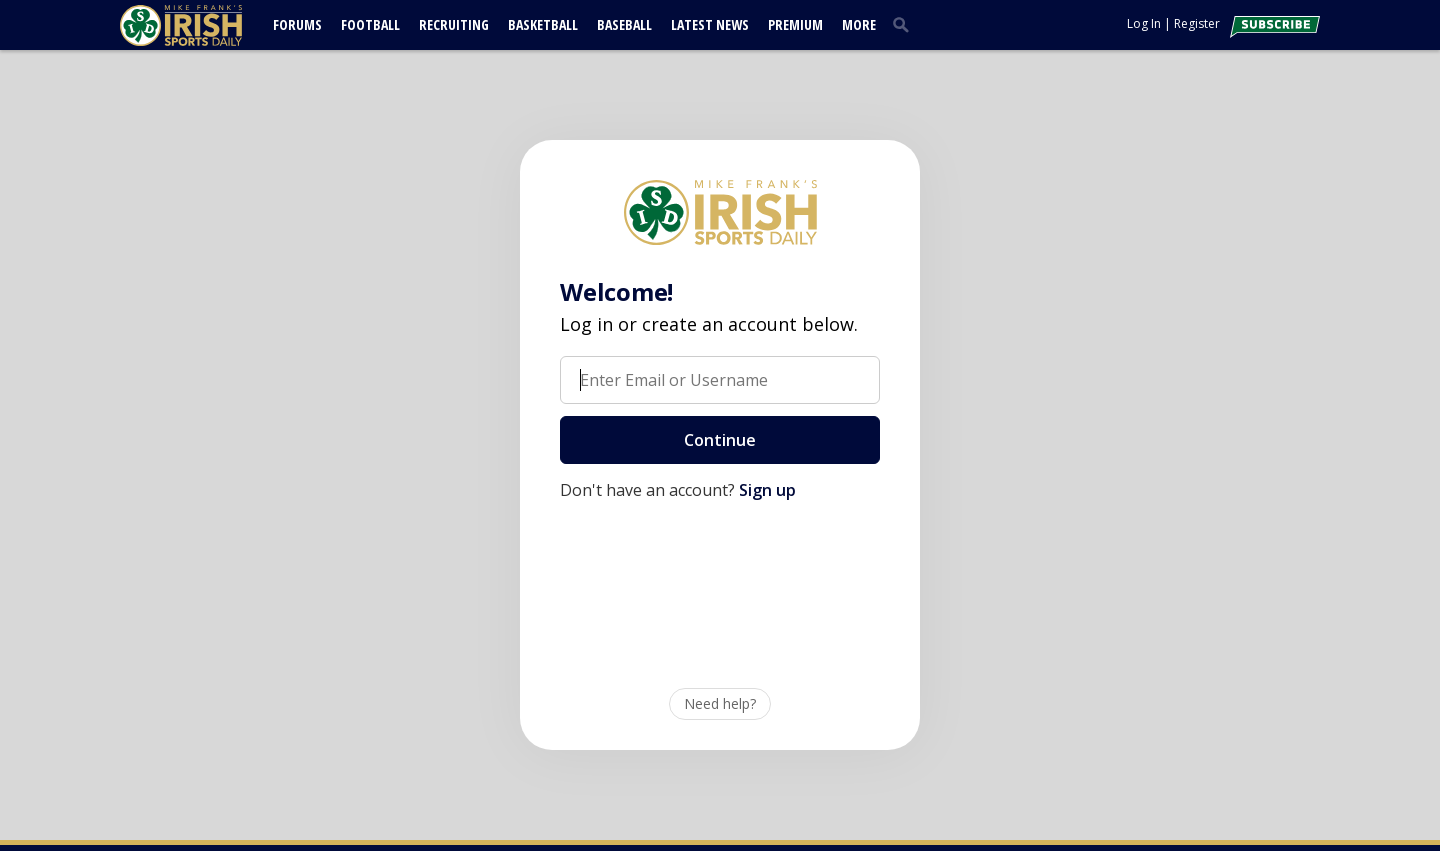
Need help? (720, 703)
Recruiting (454, 24)
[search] (905, 24)
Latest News (710, 24)
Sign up (767, 490)
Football (370, 24)
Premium (795, 24)
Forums (297, 24)
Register (1197, 23)
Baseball (624, 24)
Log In (1144, 23)
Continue (720, 440)
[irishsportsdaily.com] (205, 25)
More (859, 24)
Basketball (543, 24)
